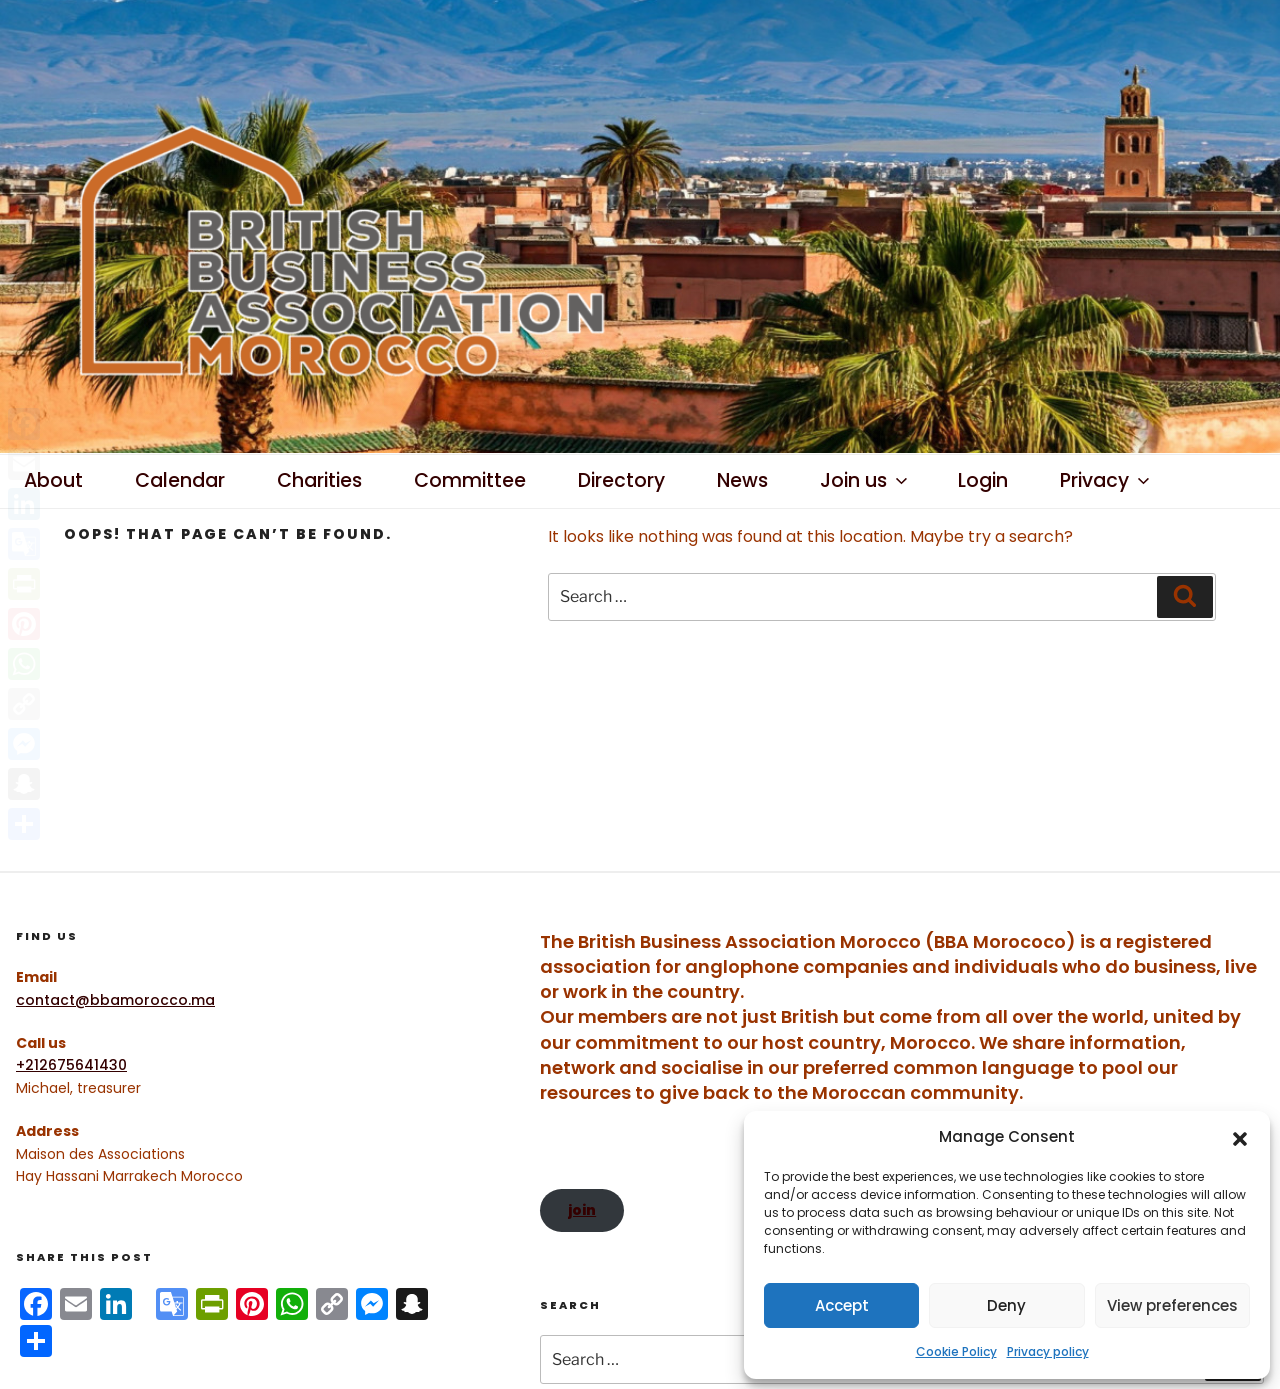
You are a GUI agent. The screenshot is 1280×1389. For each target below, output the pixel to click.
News (742, 480)
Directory (621, 480)
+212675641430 (71, 1065)
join (582, 1210)
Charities (319, 480)
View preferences (1172, 1305)
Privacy (1106, 480)
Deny (1006, 1305)
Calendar (180, 480)
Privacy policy (1048, 1351)
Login (983, 480)
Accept (842, 1305)
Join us (865, 480)
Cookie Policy (956, 1351)
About (53, 480)
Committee (470, 480)
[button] (1240, 1137)
